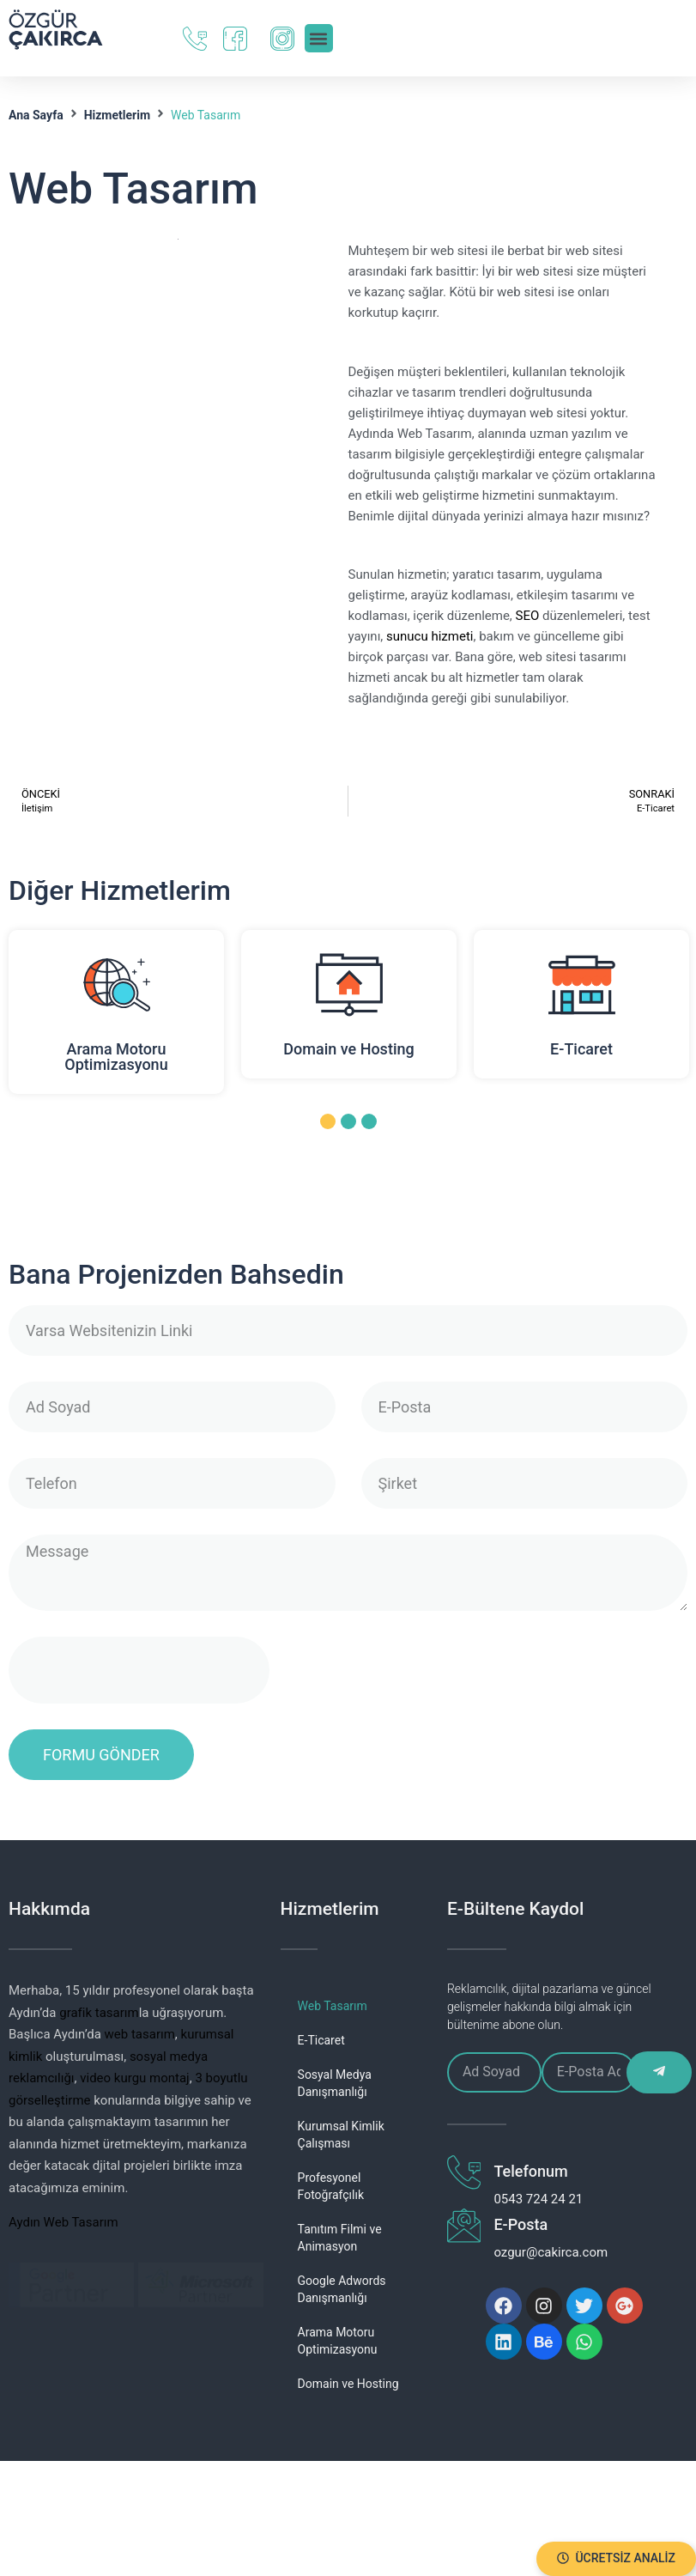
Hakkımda (49, 1909)
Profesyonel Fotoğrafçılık (331, 2186)
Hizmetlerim (117, 115)
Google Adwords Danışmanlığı (342, 2289)
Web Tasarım (332, 2006)
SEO (528, 615)
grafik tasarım (98, 2012)
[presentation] (139, 1670)
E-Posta (514, 2224)
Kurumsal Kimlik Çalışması (341, 2134)
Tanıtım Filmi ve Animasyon (340, 2237)
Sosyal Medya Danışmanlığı (335, 2083)
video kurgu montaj (134, 2078)
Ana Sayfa (36, 115)
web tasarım (140, 2034)
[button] (616, 2559)
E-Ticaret (581, 1049)
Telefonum (524, 2171)
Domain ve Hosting (348, 1049)
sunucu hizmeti (429, 636)
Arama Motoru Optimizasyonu (115, 1056)
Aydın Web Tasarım (63, 2222)
